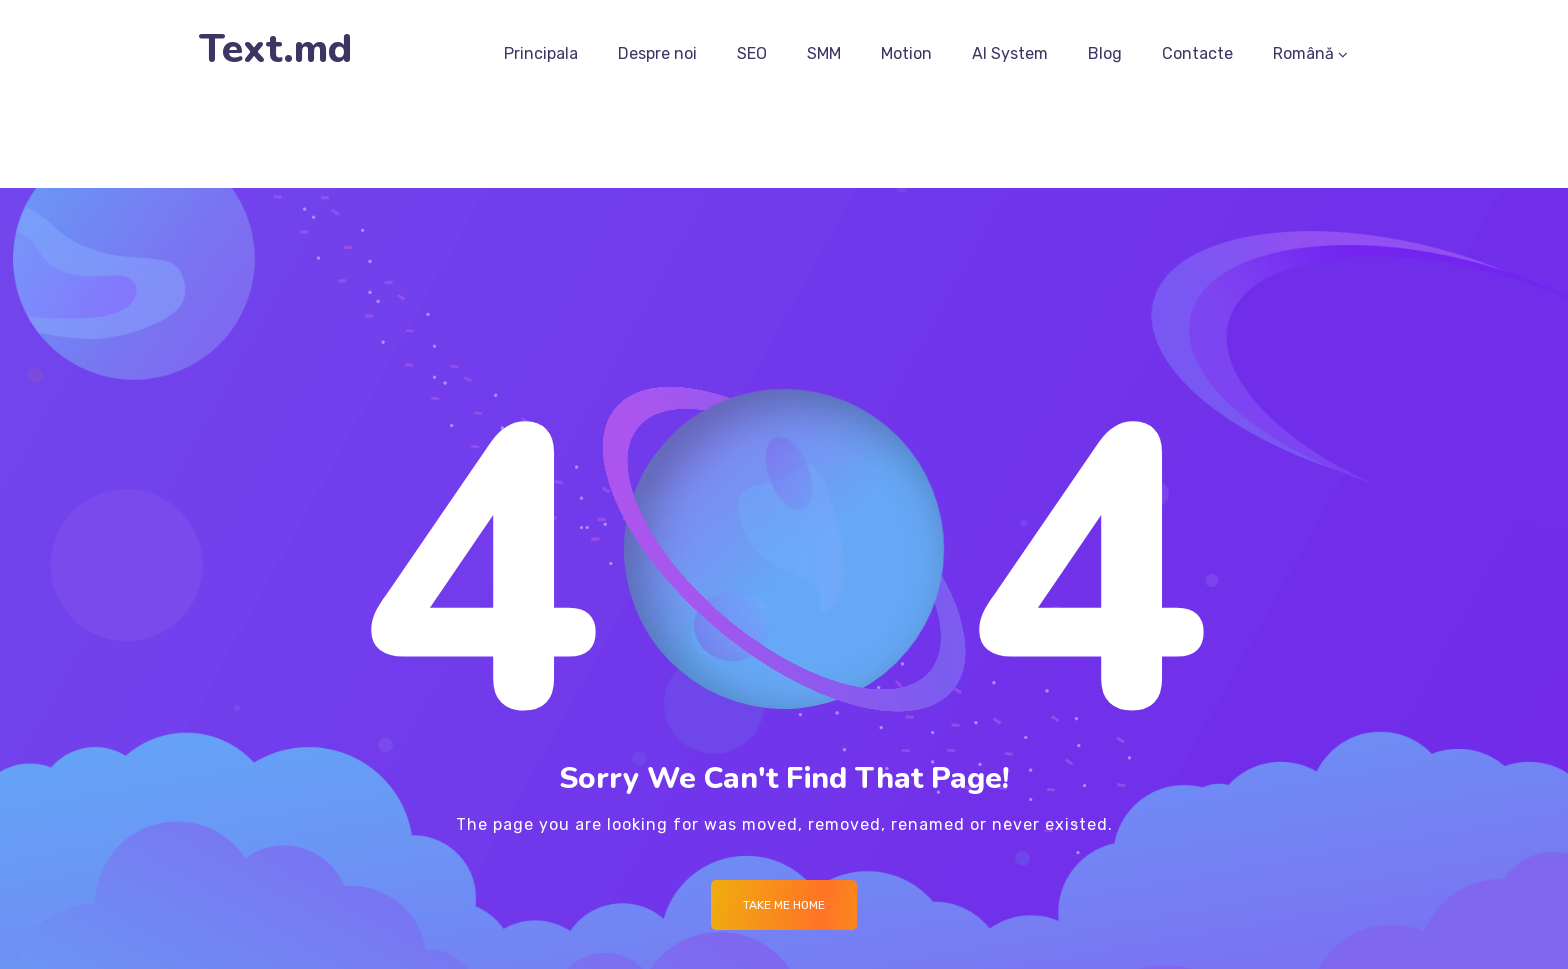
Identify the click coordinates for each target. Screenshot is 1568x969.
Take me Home (784, 905)
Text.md (275, 49)
